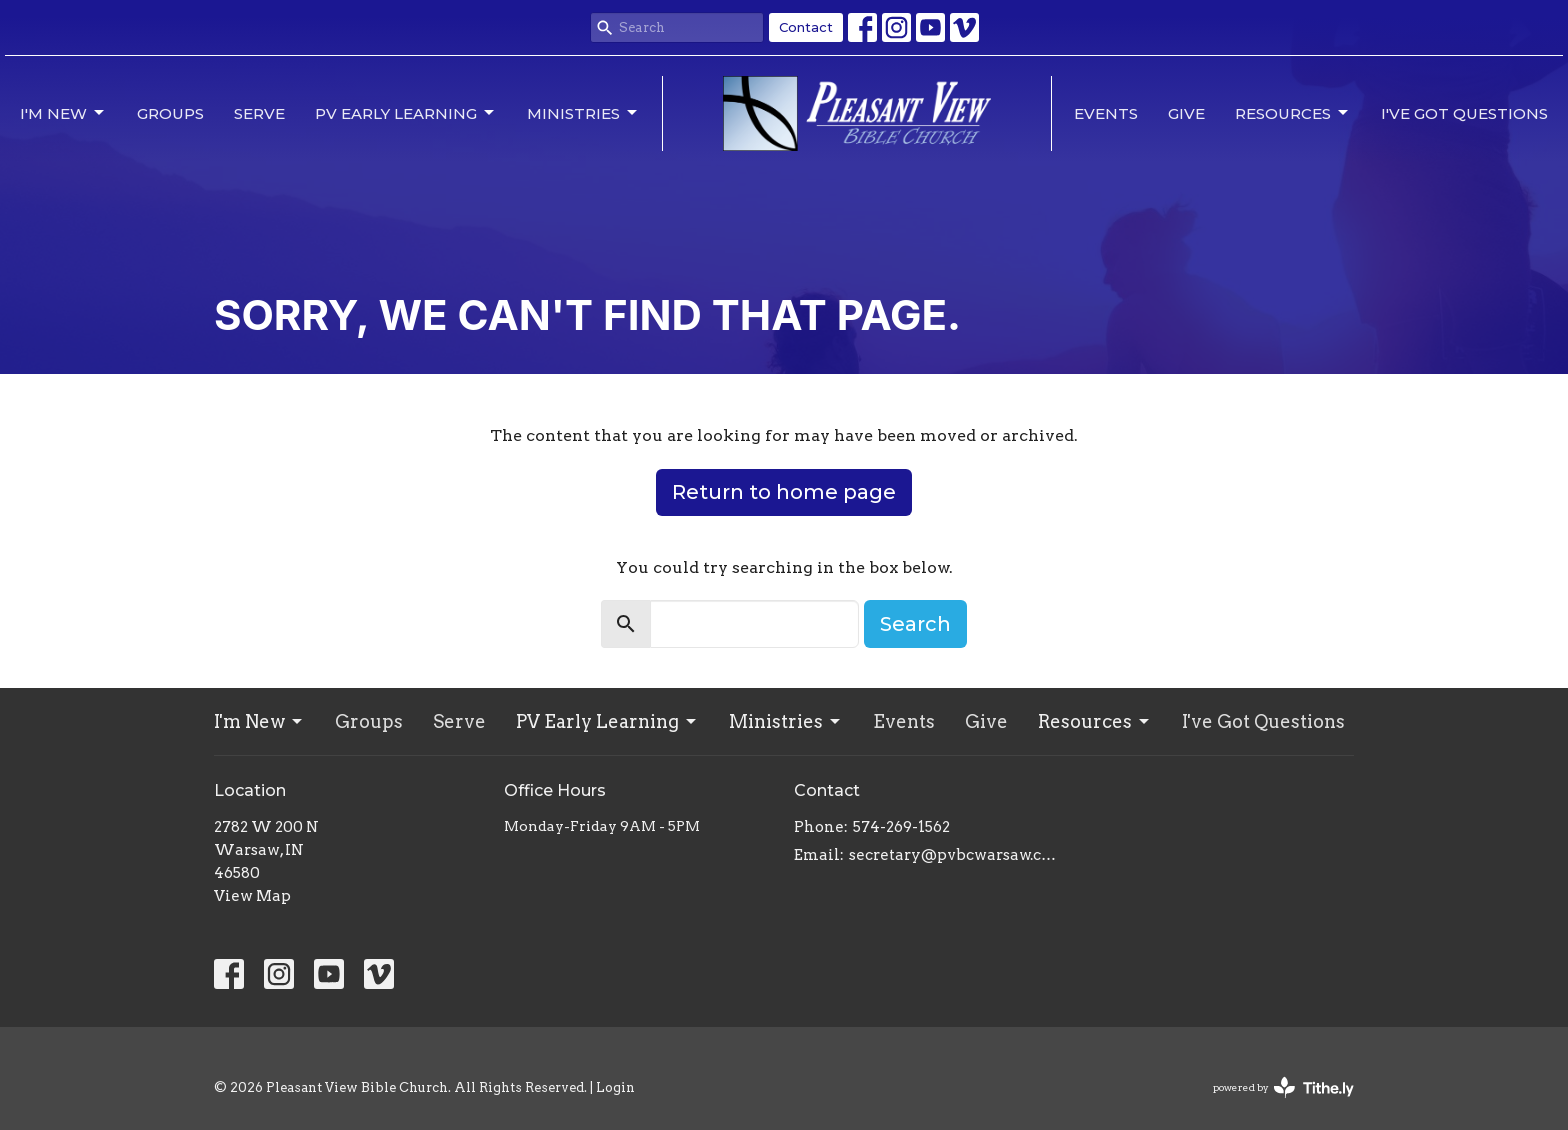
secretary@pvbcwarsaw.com (956, 855)
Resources (1293, 113)
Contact (806, 27)
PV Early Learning (406, 113)
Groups (170, 113)
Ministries (583, 113)
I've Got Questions (1464, 113)
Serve (259, 113)
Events (1106, 113)
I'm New (63, 113)
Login (615, 1087)
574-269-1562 (901, 827)
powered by (1283, 1087)
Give (1186, 113)
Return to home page (784, 492)
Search (915, 624)
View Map (252, 896)
